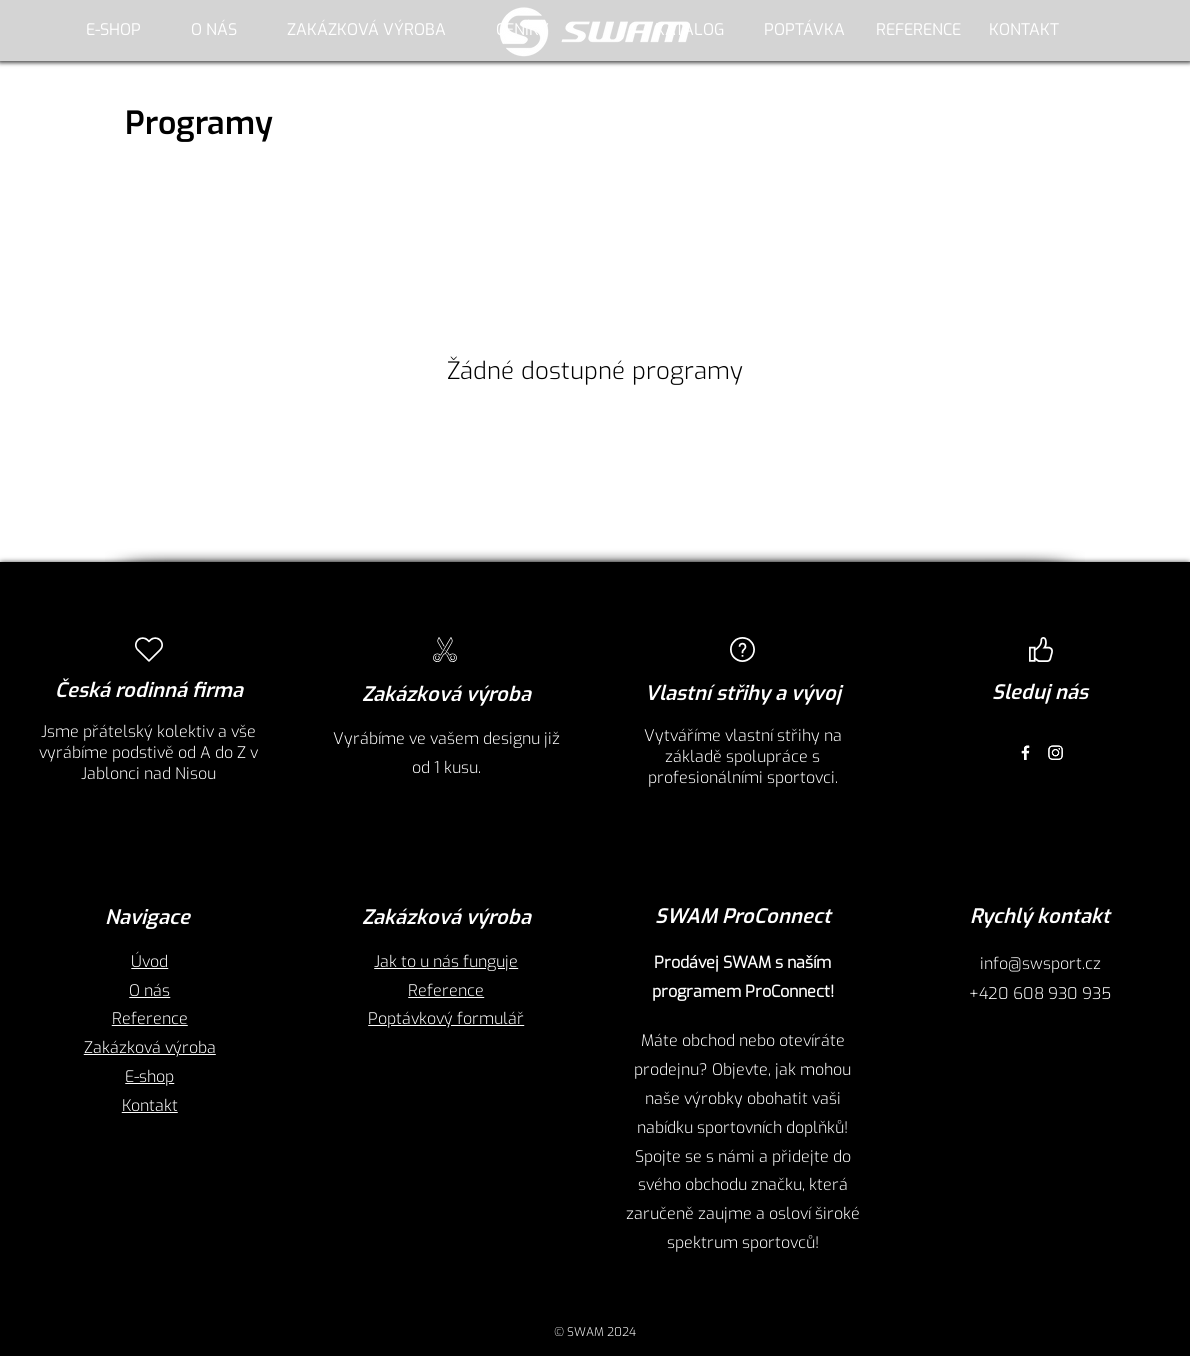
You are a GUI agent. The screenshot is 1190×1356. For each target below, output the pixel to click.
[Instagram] (1055, 752)
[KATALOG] (689, 30)
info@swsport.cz (1040, 963)
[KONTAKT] (1024, 30)
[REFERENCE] (918, 30)
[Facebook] (1025, 752)
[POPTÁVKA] (804, 30)
